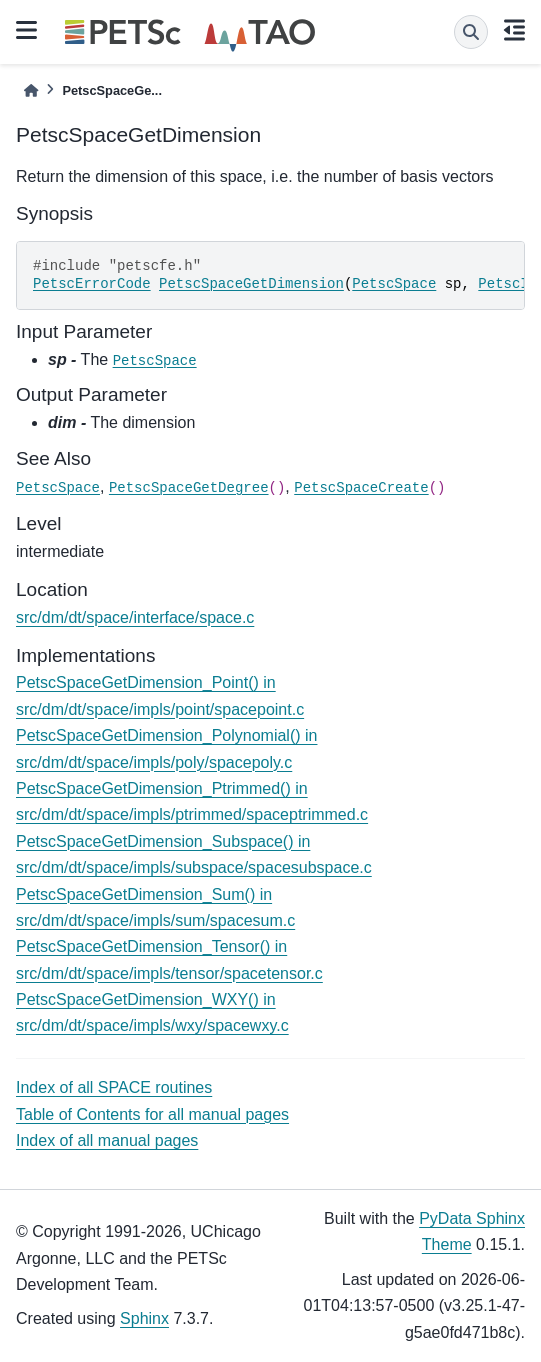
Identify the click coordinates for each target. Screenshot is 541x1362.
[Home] (31, 90)
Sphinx (144, 1318)
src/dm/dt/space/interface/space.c (135, 617)
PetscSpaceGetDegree (189, 488)
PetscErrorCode (92, 284)
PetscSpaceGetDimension (251, 284)
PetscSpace (394, 284)
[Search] (471, 32)
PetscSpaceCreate (361, 488)
